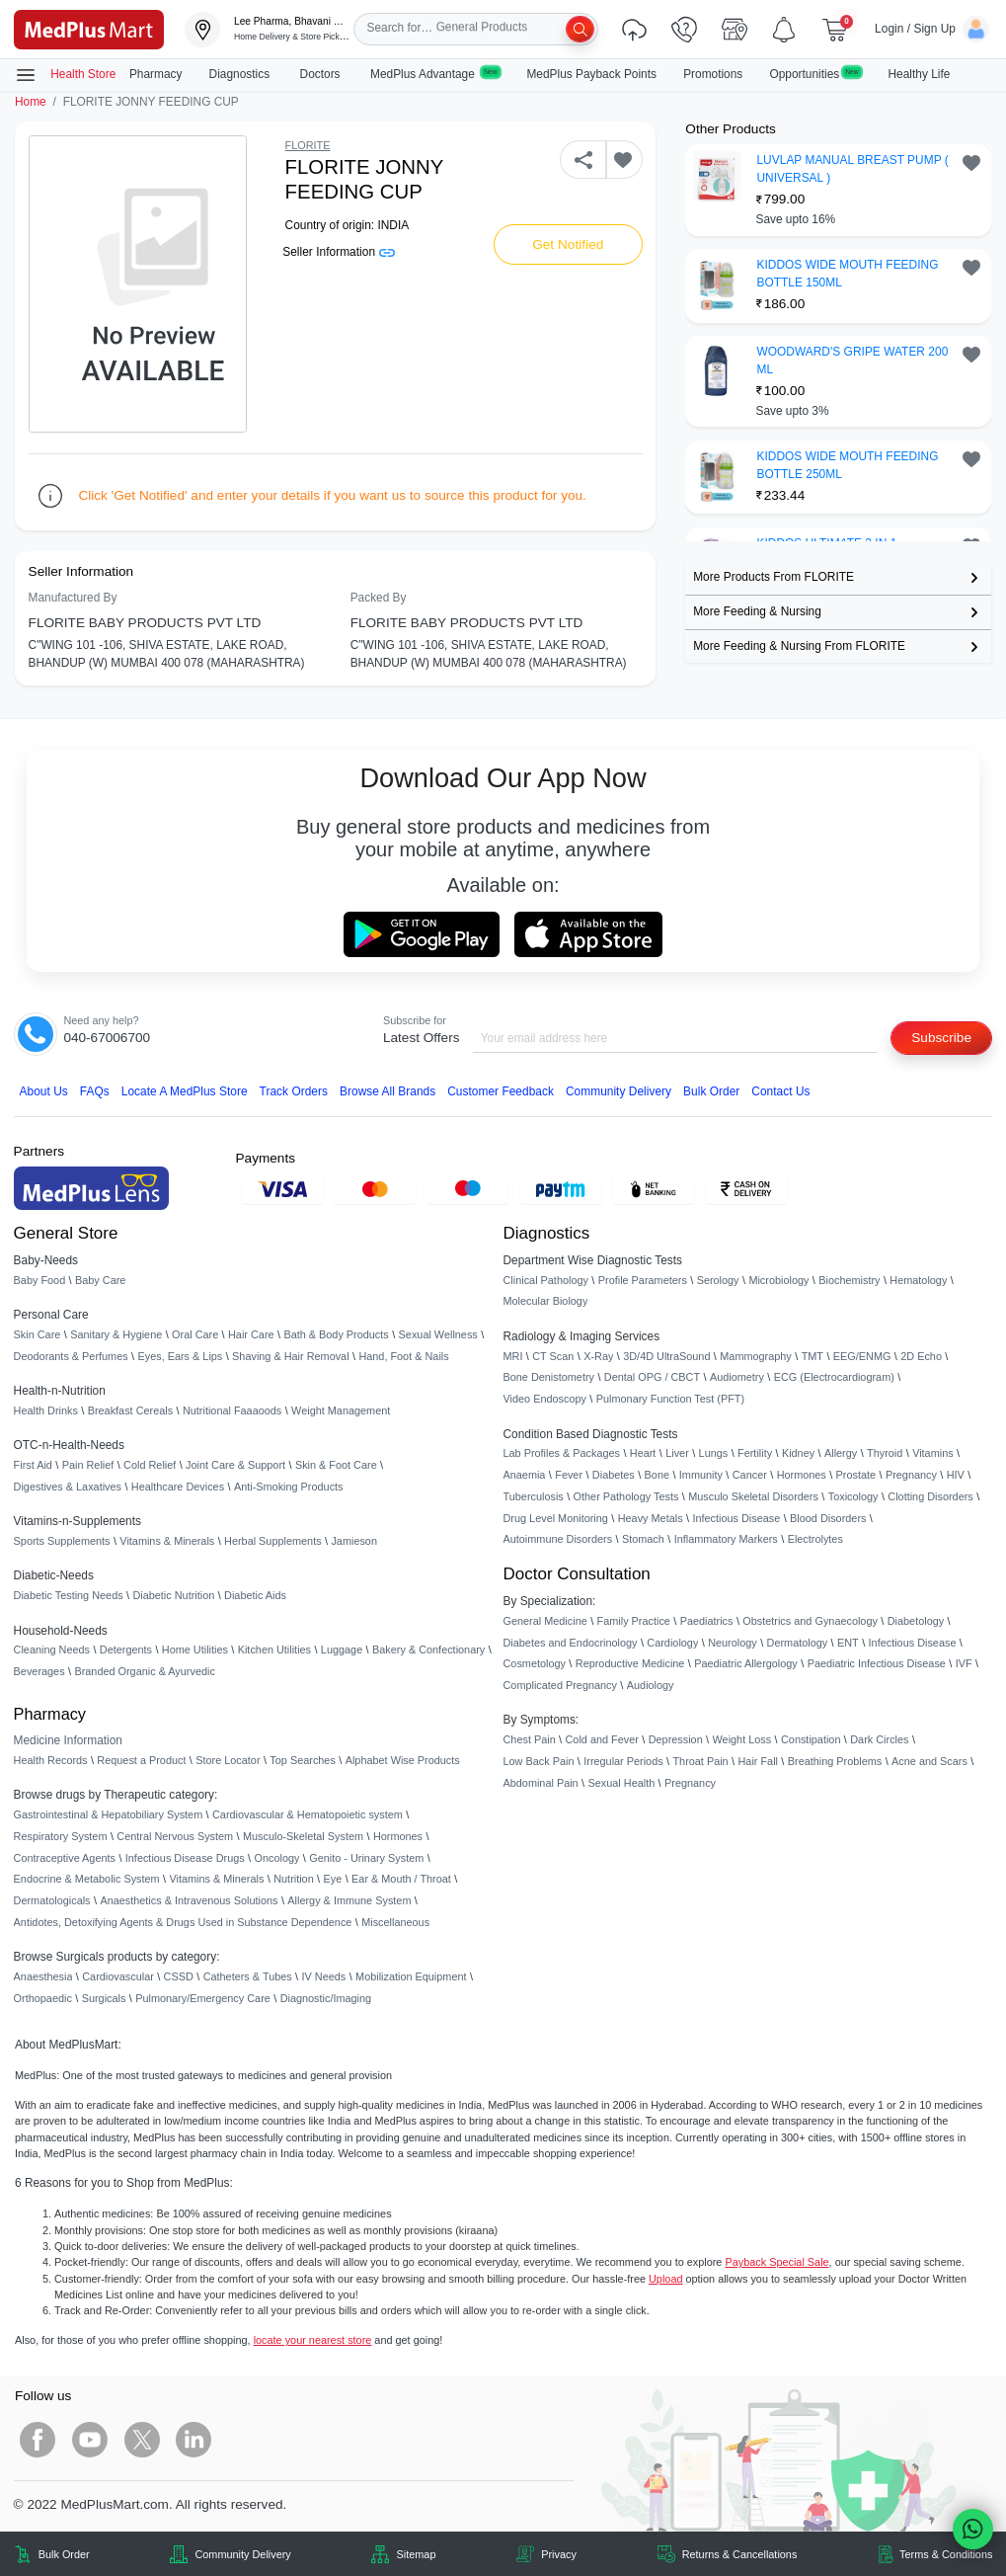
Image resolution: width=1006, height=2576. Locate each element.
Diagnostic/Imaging (326, 1998)
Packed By (378, 597)
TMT (812, 1356)
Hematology (918, 1280)
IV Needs (324, 1976)
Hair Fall (757, 1761)
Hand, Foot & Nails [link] (403, 1356)
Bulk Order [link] (64, 2554)
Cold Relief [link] (149, 1465)
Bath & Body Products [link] (335, 1334)
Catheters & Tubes (247, 1976)
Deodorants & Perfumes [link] (71, 1356)
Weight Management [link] (340, 1410)
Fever (568, 1475)
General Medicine (545, 1621)
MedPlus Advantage (435, 73)
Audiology (650, 1685)
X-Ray (598, 1356)
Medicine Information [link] (68, 1740)
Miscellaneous (395, 1922)
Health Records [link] (51, 1760)
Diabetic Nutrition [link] (173, 1595)
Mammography (756, 1356)
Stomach (643, 1539)
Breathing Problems (835, 1761)
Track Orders (294, 1091)
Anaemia (524, 1475)
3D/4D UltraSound (666, 1356)
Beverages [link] (39, 1671)
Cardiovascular (118, 1976)
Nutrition (293, 1879)
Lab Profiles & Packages (561, 1453)
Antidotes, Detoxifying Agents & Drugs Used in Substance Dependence (183, 1922)
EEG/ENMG (862, 1356)
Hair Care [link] (251, 1334)
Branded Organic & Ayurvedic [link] (144, 1671)
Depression (676, 1739)
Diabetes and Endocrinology (570, 1643)
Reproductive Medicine (630, 1663)
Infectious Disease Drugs (185, 1858)
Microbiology (778, 1280)
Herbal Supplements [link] (273, 1541)
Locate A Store (184, 1091)
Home (30, 102)
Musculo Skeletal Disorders (753, 1496)
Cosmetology (534, 1663)
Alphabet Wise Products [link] (403, 1760)
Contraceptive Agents (65, 1858)
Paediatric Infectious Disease (877, 1663)
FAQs (95, 1091)
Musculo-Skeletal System (303, 1836)
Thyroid (884, 1453)
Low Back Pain (539, 1761)
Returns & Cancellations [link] (740, 2554)
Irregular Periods (622, 1761)
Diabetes (613, 1475)
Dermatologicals (52, 1900)
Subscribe (941, 1037)
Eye (333, 1879)
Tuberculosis (533, 1496)
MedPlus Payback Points (591, 74)
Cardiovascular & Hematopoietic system (307, 1814)
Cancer (750, 1475)
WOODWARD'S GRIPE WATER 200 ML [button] (852, 360)
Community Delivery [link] (242, 2554)
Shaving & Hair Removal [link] (290, 1356)
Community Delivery (618, 1091)
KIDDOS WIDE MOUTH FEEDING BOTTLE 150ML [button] (847, 273)
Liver (677, 1453)
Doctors (322, 74)
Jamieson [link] (354, 1541)
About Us (44, 1091)
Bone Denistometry (548, 1377)
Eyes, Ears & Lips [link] (179, 1356)
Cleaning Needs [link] (52, 1649)
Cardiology (672, 1643)
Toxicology (853, 1496)
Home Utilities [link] (195, 1649)
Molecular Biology (545, 1301)
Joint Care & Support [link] (235, 1465)
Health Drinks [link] (46, 1410)
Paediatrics (707, 1621)
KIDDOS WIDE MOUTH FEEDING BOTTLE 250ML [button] (847, 465)
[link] (89, 28)
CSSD (178, 1976)
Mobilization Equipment (410, 1976)
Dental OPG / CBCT (652, 1377)
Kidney (798, 1453)
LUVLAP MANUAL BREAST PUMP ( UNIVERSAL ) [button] (852, 169)
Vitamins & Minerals (217, 1879)
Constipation (810, 1739)
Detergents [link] (126, 1649)
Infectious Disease (736, 1518)
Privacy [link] (559, 2554)
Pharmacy (156, 74)
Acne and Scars (929, 1761)
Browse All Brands (387, 1091)
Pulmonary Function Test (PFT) (670, 1399)
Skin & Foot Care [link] (336, 1465)
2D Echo (921, 1356)
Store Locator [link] (227, 1760)
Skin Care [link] (37, 1334)
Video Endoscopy (544, 1399)
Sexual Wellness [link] (438, 1334)
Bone (657, 1475)
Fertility (754, 1453)
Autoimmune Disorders (558, 1539)
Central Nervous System (174, 1836)
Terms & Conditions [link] (945, 2554)
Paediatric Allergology (746, 1663)
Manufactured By (73, 597)
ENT (848, 1643)
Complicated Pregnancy (560, 1685)
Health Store (65, 75)
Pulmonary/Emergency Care (203, 1998)
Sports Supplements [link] (62, 1541)
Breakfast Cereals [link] (130, 1410)
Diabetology (916, 1621)
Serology (718, 1280)
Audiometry (737, 1377)
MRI (513, 1356)
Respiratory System (61, 1836)
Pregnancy (911, 1475)
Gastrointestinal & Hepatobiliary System (108, 1814)
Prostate (856, 1475)
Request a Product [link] (141, 1760)
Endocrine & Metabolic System (87, 1879)
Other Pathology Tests (626, 1496)
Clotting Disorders (930, 1496)
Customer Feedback (500, 1091)
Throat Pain (700, 1761)
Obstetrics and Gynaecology (810, 1621)
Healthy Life (920, 74)
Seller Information (338, 252)
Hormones (398, 1836)
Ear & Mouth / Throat (401, 1879)
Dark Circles (879, 1739)
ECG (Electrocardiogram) (834, 1377)
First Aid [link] (33, 1465)
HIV (956, 1475)
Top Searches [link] (303, 1760)
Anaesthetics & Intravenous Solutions (188, 1900)
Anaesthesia (43, 1976)
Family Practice (633, 1621)
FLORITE (308, 145)
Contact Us (780, 1091)
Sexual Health (622, 1783)
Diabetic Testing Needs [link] (68, 1595)
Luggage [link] (341, 1649)
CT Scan (553, 1356)
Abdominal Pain (541, 1783)
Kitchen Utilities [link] (274, 1649)
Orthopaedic (43, 1998)
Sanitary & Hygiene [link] (116, 1334)
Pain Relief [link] (88, 1465)
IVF (964, 1663)
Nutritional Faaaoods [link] (232, 1410)
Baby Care (100, 1280)
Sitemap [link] (416, 2554)
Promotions (712, 74)
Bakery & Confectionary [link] (428, 1649)
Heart (643, 1453)
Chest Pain (529, 1739)
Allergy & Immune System (349, 1900)
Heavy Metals (650, 1518)
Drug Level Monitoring (555, 1518)
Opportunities (815, 73)
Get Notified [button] (567, 244)
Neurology (732, 1643)
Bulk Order (711, 1091)
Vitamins (933, 1453)
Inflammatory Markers (726, 1539)
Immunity (701, 1475)
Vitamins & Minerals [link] (166, 1541)
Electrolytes (815, 1539)
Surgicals (104, 1998)
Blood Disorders (828, 1518)
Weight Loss (742, 1739)
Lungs (714, 1453)
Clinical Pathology (545, 1280)
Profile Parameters (642, 1280)
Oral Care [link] (195, 1334)
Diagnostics (241, 74)
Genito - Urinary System (366, 1858)
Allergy (840, 1453)
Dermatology (797, 1643)
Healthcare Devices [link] (177, 1486)
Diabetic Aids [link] (255, 1595)
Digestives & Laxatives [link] (67, 1486)
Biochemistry (849, 1280)
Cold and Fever (602, 1739)
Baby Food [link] (40, 1280)
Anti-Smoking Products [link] (289, 1486)
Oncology (277, 1858)
